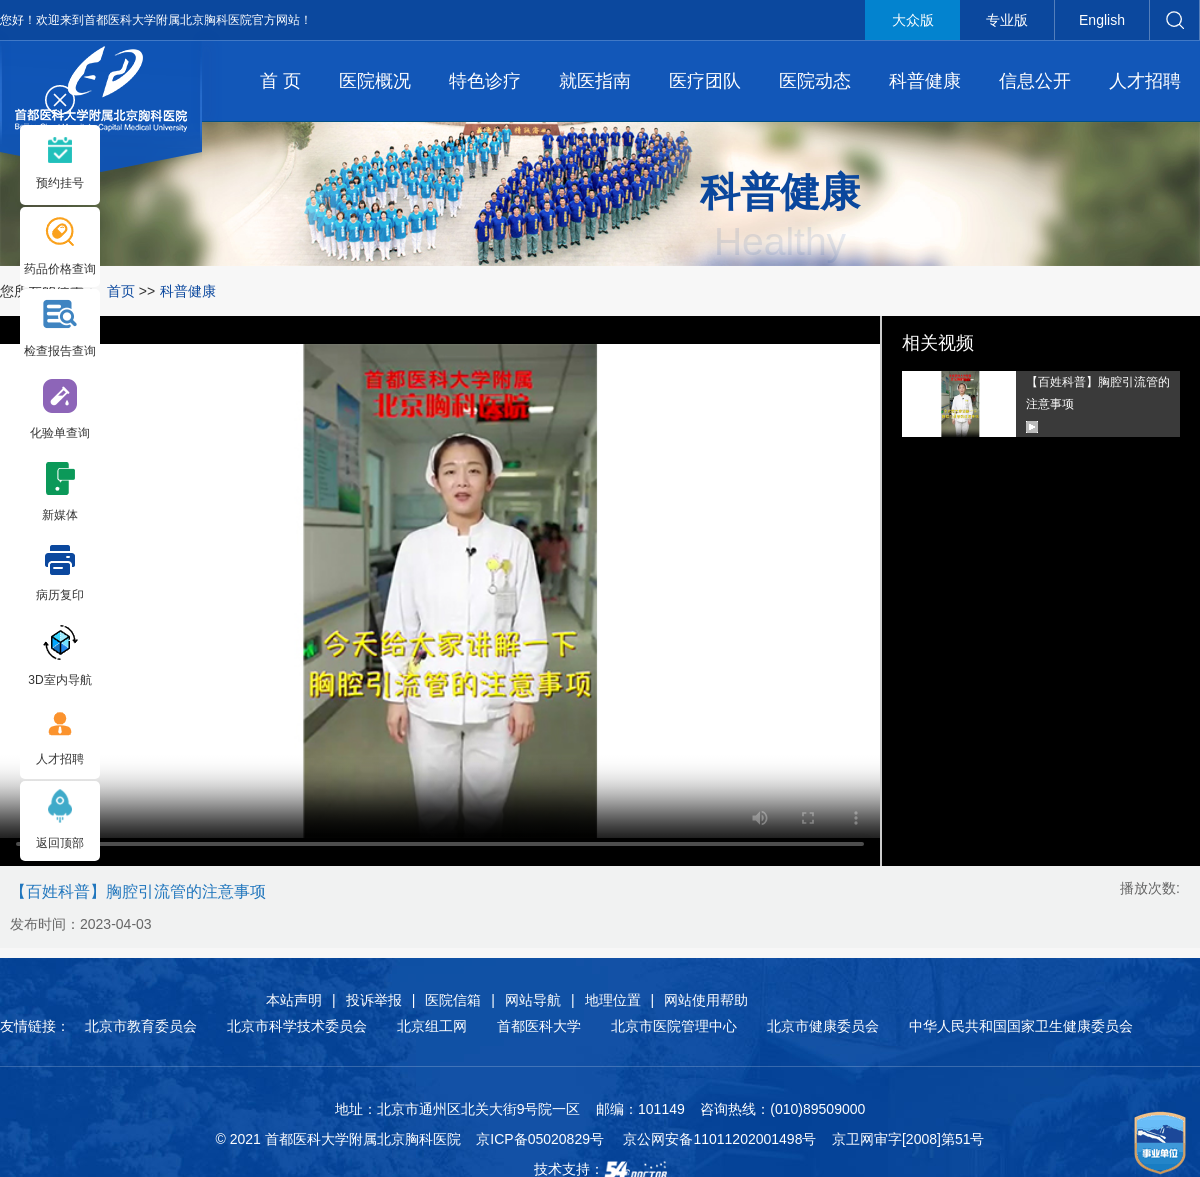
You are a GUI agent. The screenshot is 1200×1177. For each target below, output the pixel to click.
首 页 (280, 81)
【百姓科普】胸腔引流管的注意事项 (1098, 393)
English (1102, 20)
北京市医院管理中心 (674, 1026)
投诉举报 (374, 1000)
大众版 (913, 20)
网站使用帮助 (706, 1000)
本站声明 (294, 1000)
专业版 (1007, 20)
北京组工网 (432, 1026)
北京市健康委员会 (823, 1026)
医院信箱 (453, 1000)
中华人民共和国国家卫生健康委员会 (1021, 1026)
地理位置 (613, 1000)
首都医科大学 (539, 1026)
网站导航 (533, 1000)
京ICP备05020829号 (540, 1139)
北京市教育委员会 (141, 1026)
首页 (121, 291)
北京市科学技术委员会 (297, 1026)
